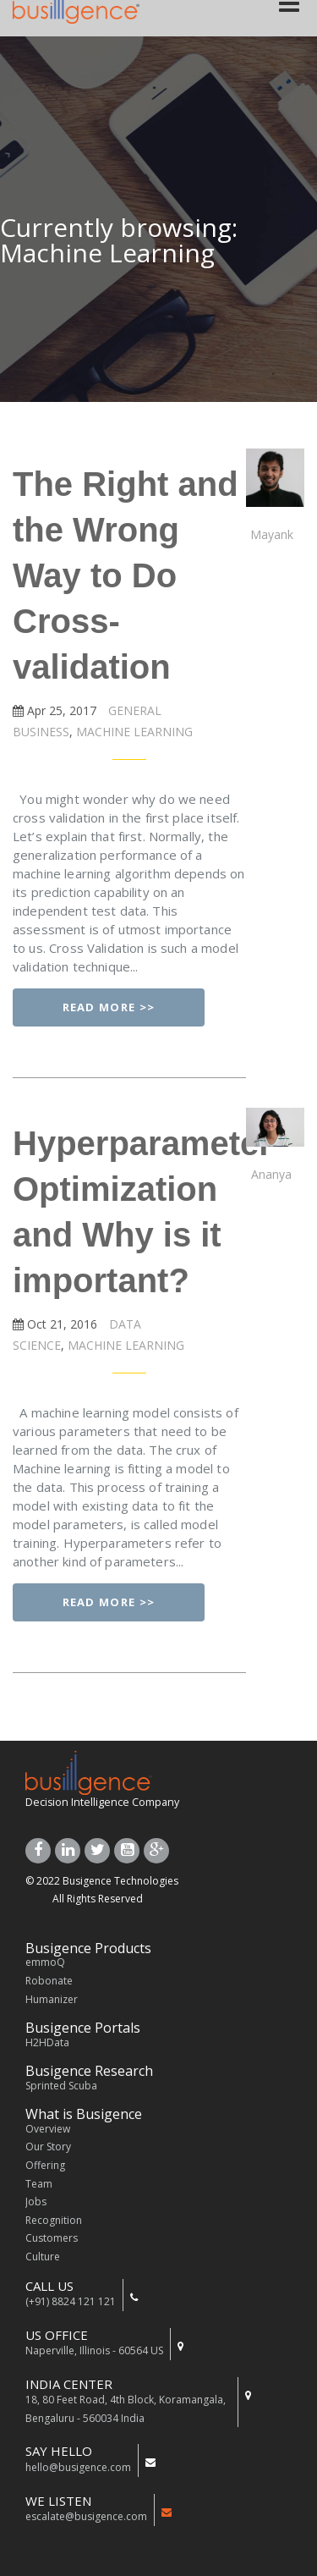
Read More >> (109, 1007)
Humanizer (51, 1999)
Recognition (53, 2220)
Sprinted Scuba (61, 2085)
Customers (51, 2238)
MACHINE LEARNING (133, 732)
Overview (47, 2129)
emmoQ (45, 1962)
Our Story (48, 2146)
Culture (42, 2256)
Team (38, 2184)
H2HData (47, 2042)
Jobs (35, 2201)
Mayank (271, 534)
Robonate (49, 1980)
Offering (45, 2165)
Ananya (271, 1174)
